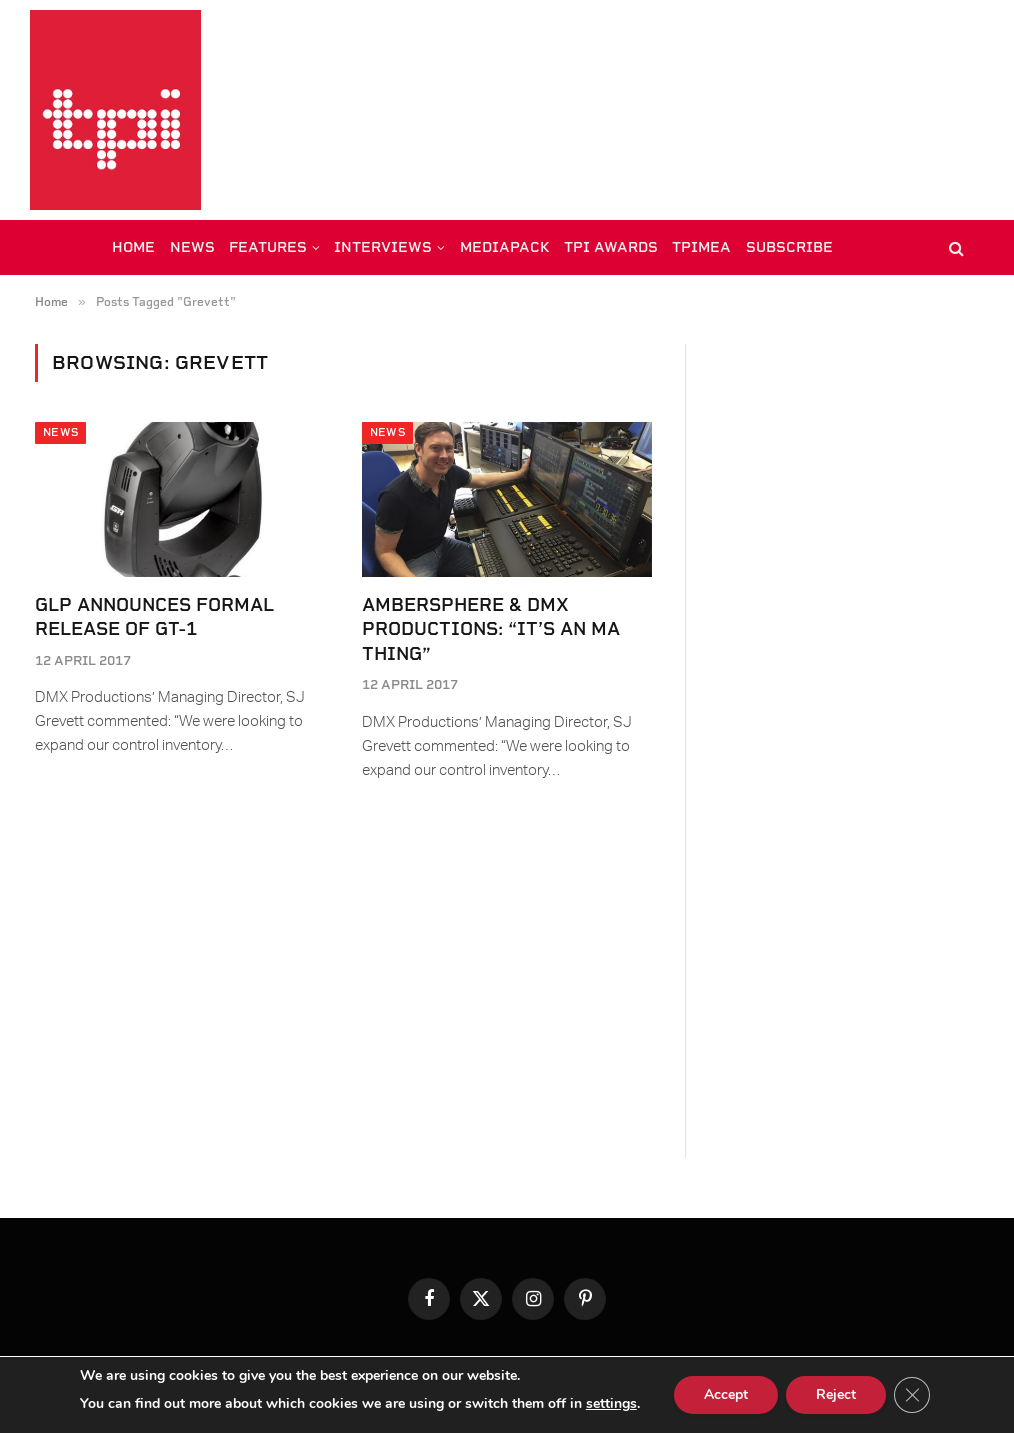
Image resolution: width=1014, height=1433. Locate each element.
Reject (836, 1394)
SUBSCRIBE (789, 247)
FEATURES (268, 247)
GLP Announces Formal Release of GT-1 (154, 616)
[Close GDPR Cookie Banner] (912, 1395)
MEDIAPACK (505, 247)
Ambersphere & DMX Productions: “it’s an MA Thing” (491, 629)
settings (611, 1403)
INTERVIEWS (383, 247)
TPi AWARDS (611, 247)
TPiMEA (701, 247)
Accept (726, 1394)
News (60, 432)
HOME (133, 247)
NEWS (192, 247)
